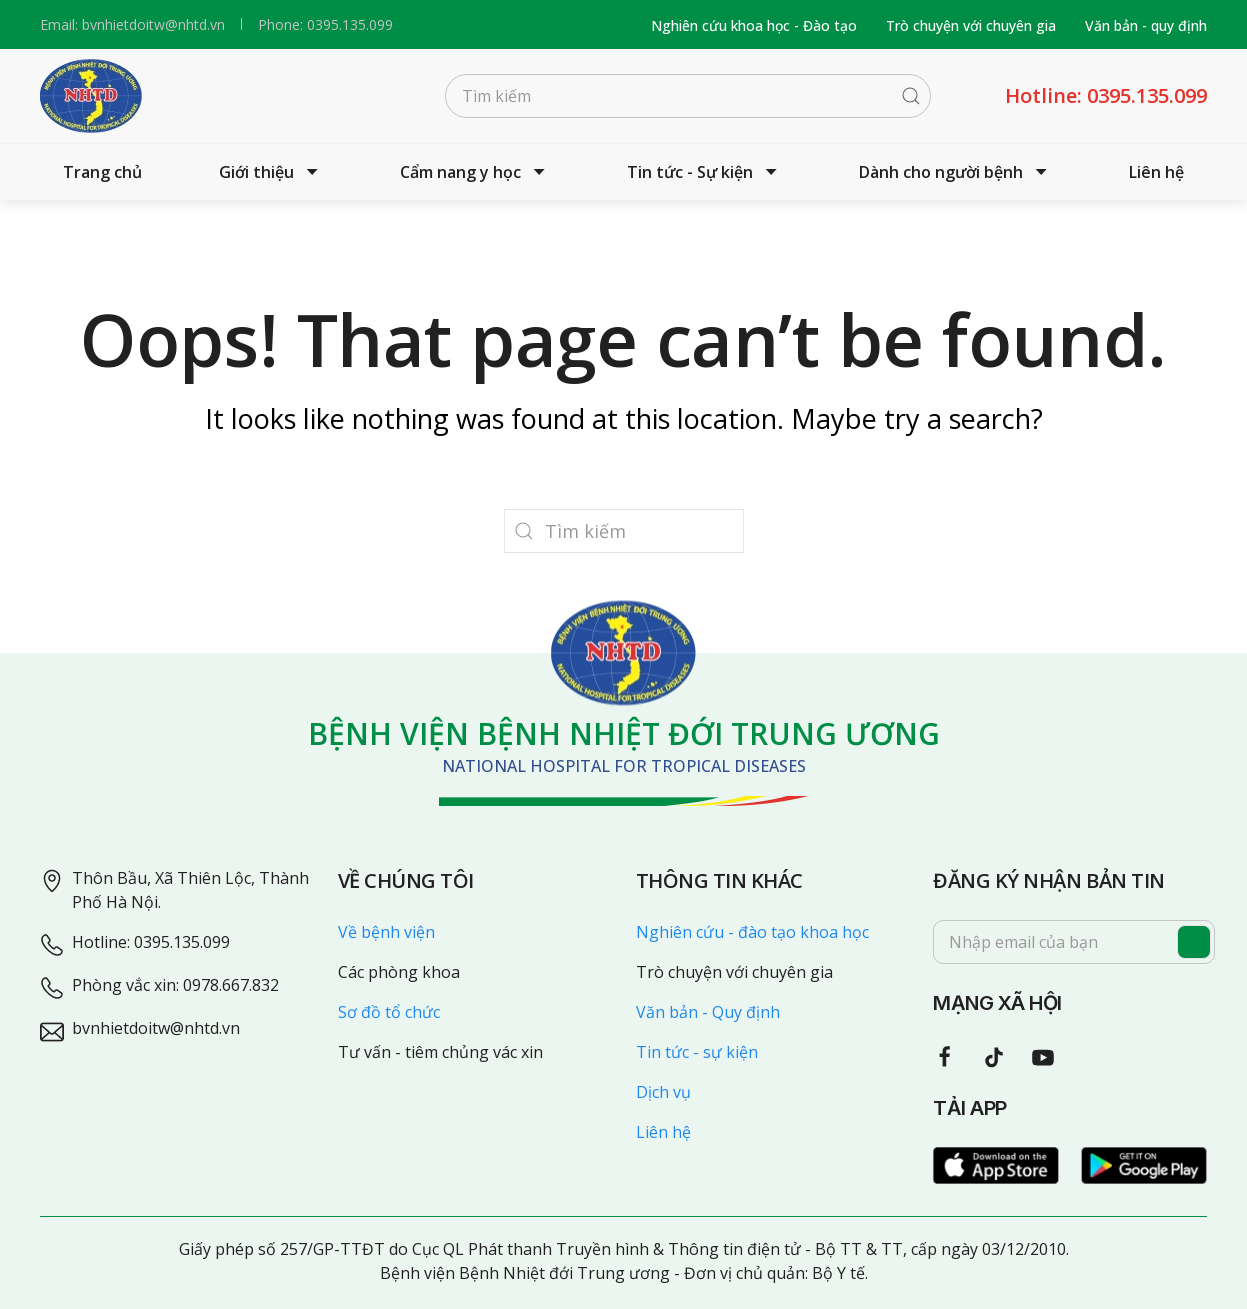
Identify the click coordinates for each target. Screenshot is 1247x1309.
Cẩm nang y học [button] (475, 172)
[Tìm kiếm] (688, 96)
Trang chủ (102, 172)
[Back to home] (91, 96)
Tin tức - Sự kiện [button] (704, 172)
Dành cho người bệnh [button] (955, 172)
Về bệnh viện (386, 932)
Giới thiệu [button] (271, 172)
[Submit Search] (911, 96)
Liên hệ (1156, 172)
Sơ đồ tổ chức (389, 1012)
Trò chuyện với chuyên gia (971, 25)
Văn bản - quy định (1146, 25)
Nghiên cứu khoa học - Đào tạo (754, 25)
